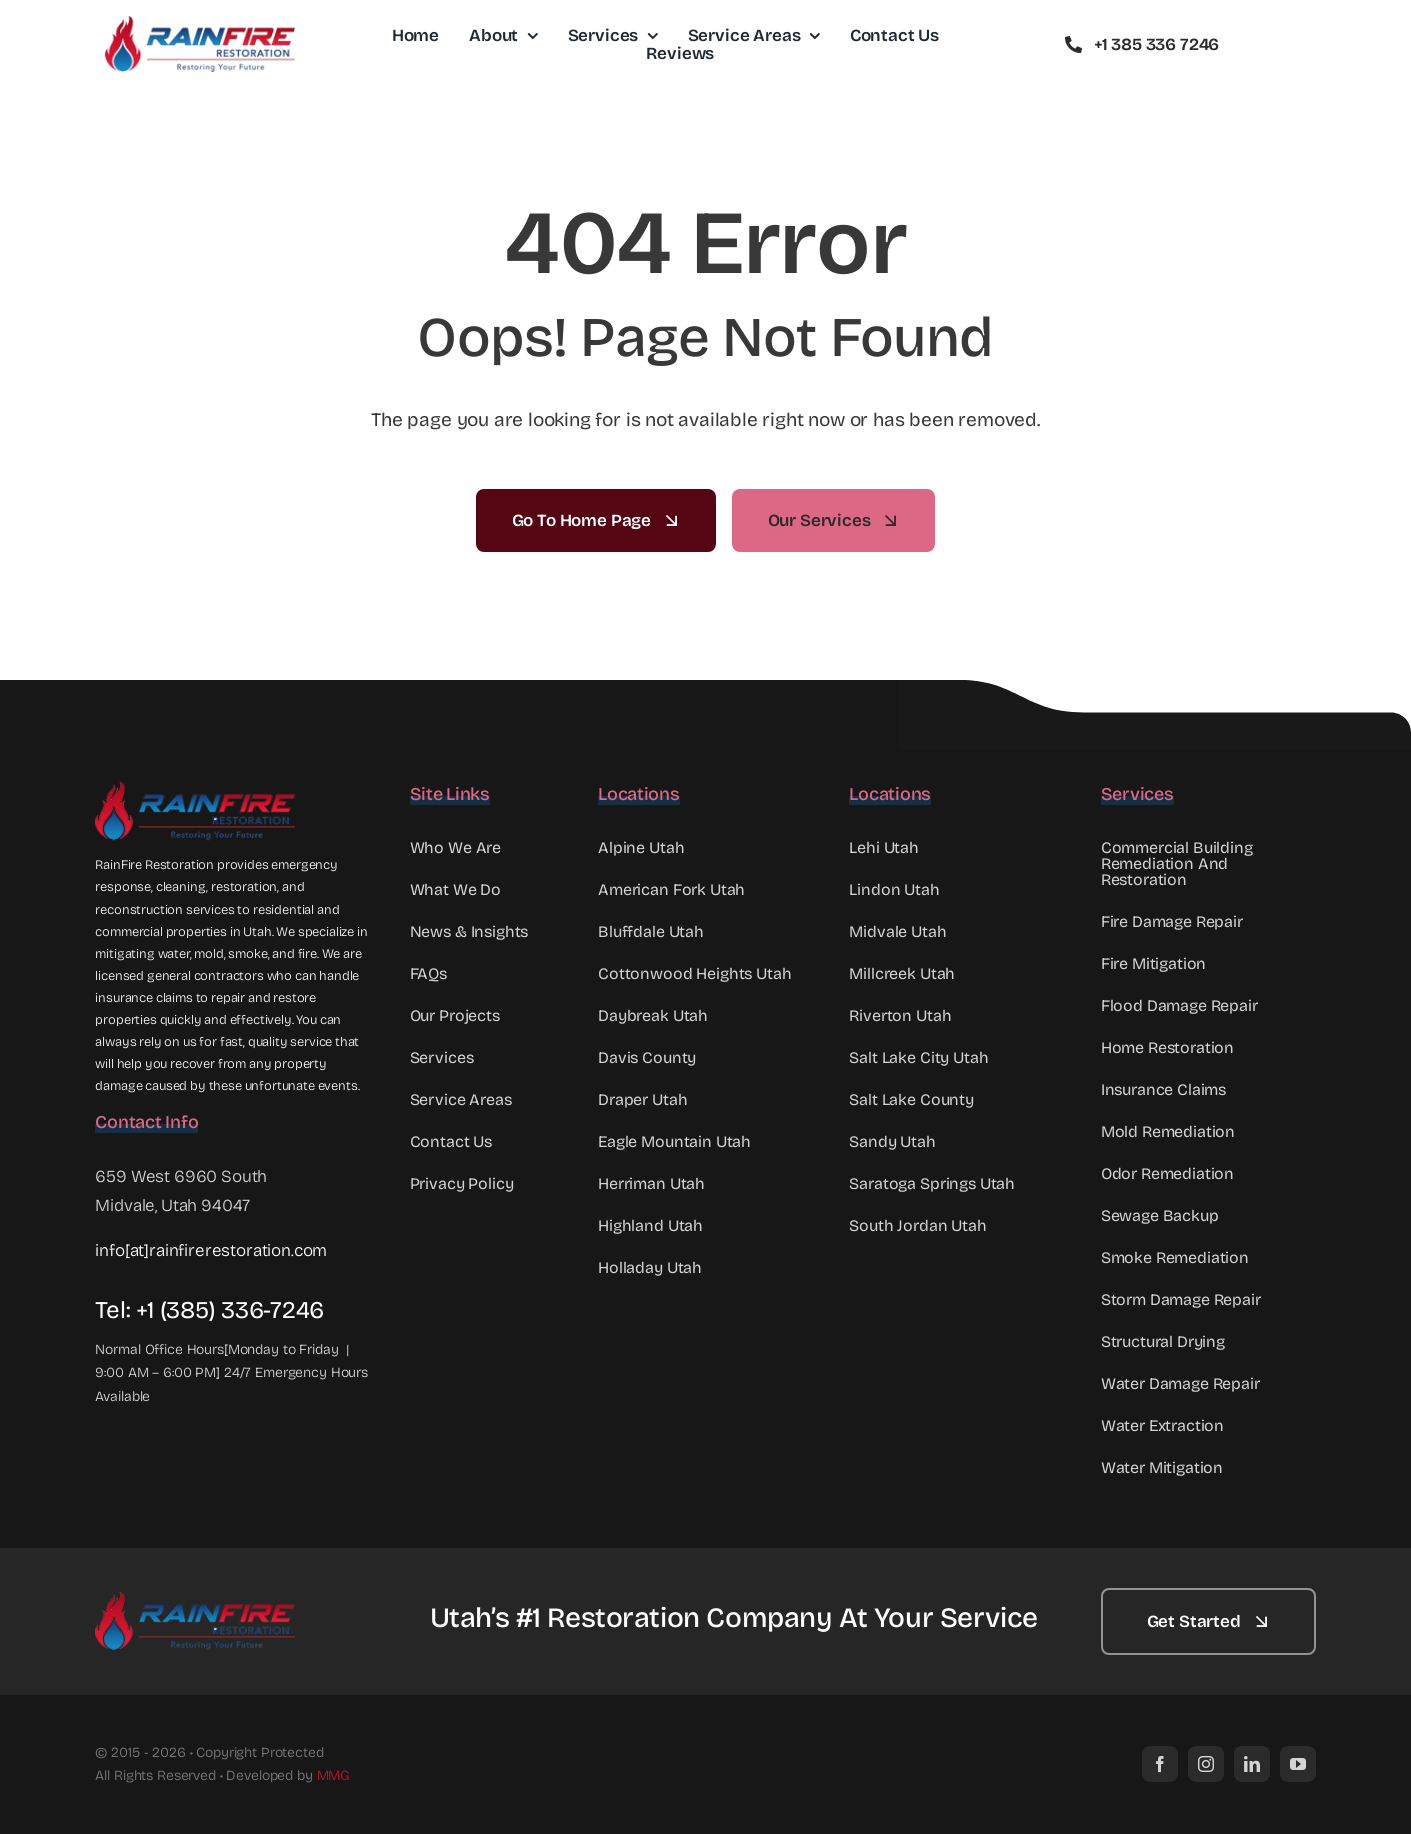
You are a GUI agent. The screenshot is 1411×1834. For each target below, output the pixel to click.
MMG (334, 1775)
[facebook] (1160, 1764)
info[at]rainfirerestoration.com (211, 1250)
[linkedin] (1252, 1764)
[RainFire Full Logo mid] (200, 24)
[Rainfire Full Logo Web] (195, 790)
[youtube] (1298, 1764)
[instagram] (1206, 1764)
